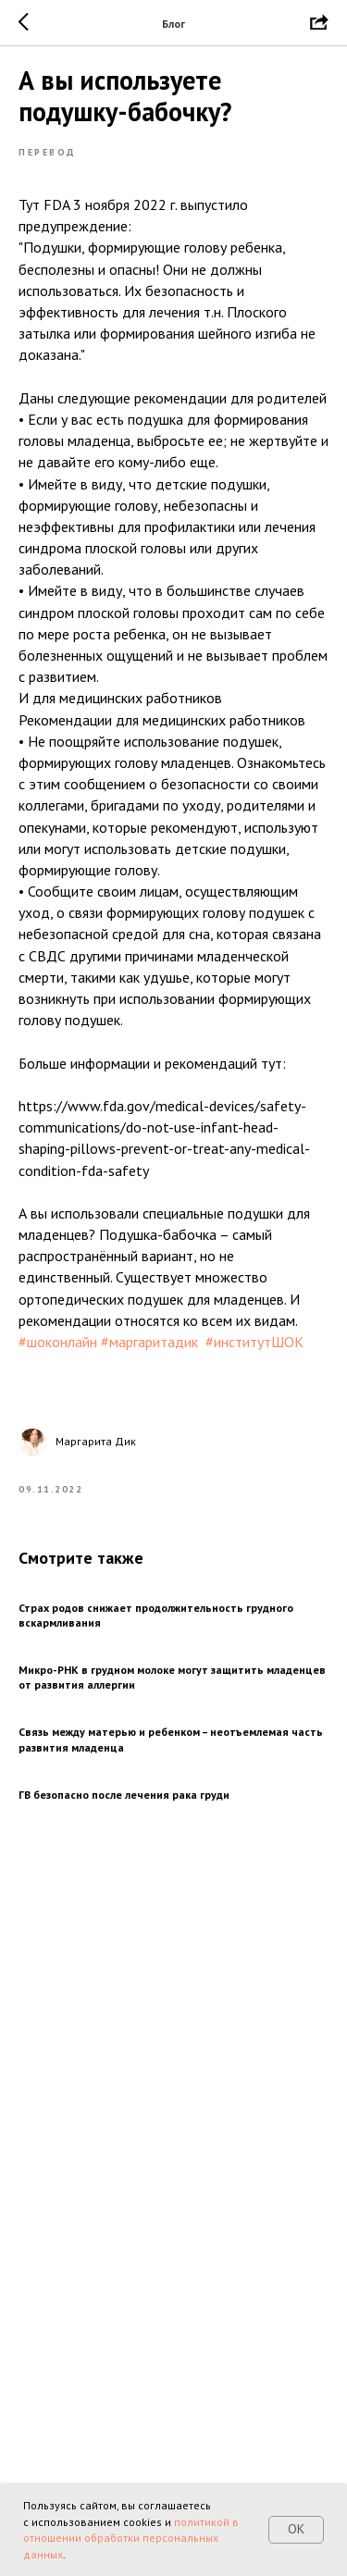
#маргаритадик (149, 1341)
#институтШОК (254, 1341)
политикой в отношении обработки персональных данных (131, 2538)
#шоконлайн (58, 1341)
